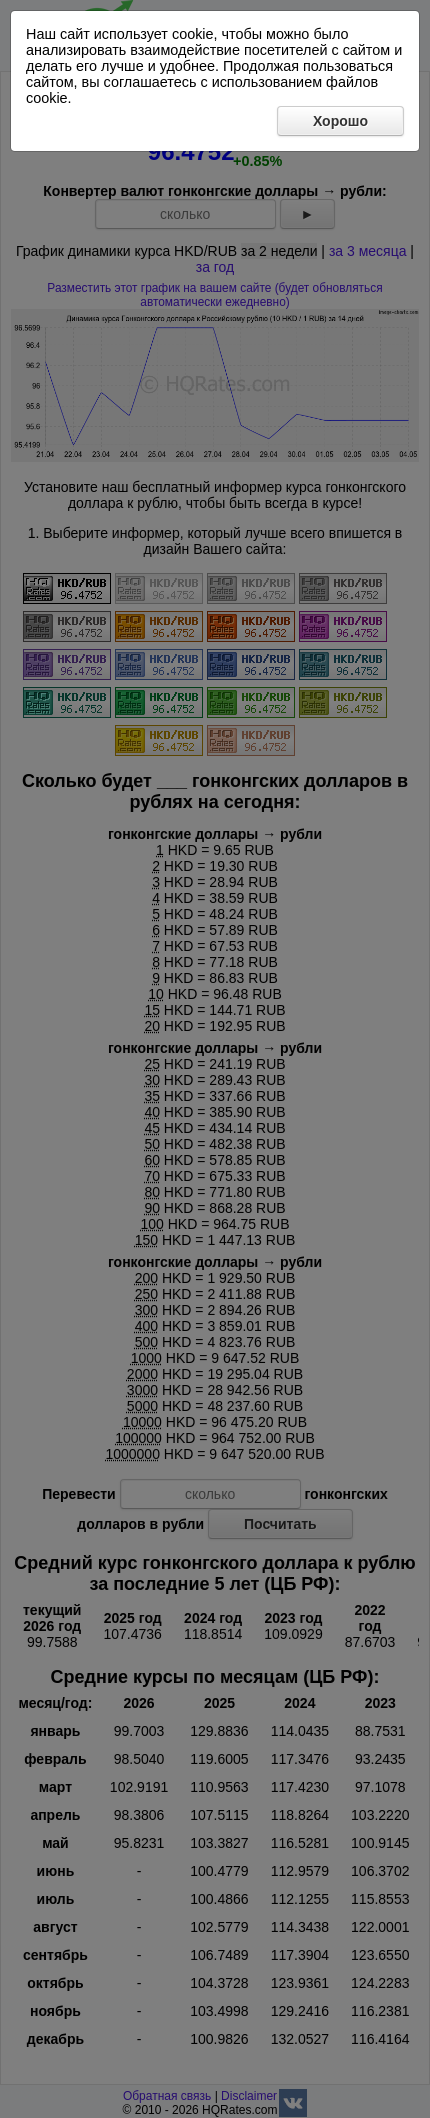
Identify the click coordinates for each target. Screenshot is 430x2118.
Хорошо (340, 121)
